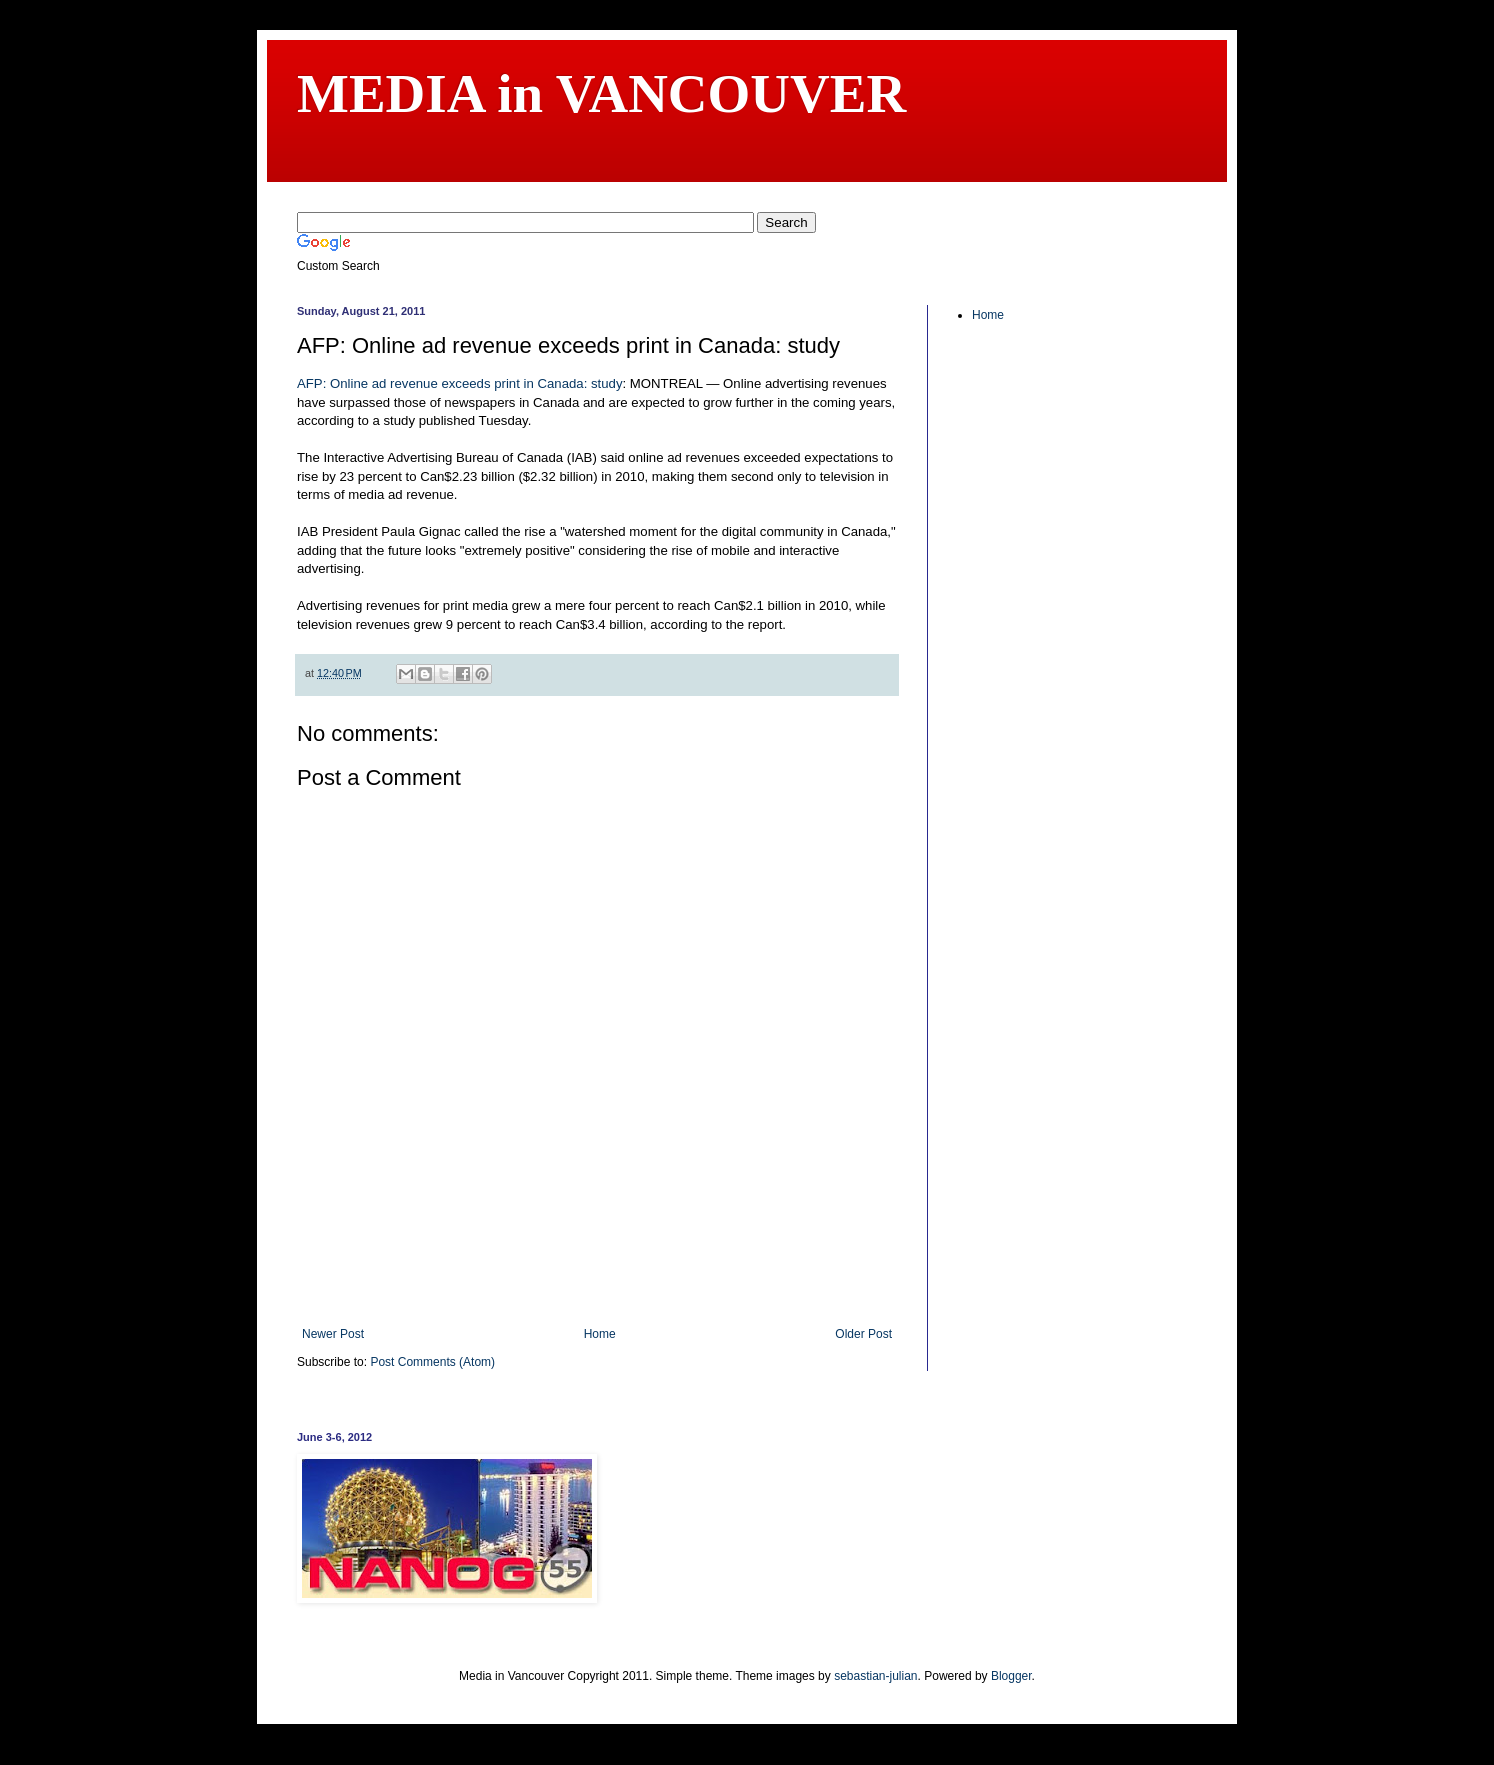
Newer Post (333, 1334)
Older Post (863, 1334)
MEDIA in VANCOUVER (601, 93)
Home (600, 1334)
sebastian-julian (875, 1676)
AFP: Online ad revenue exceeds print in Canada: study (459, 383)
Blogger (1011, 1676)
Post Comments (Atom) (432, 1362)
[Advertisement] (597, 1272)
